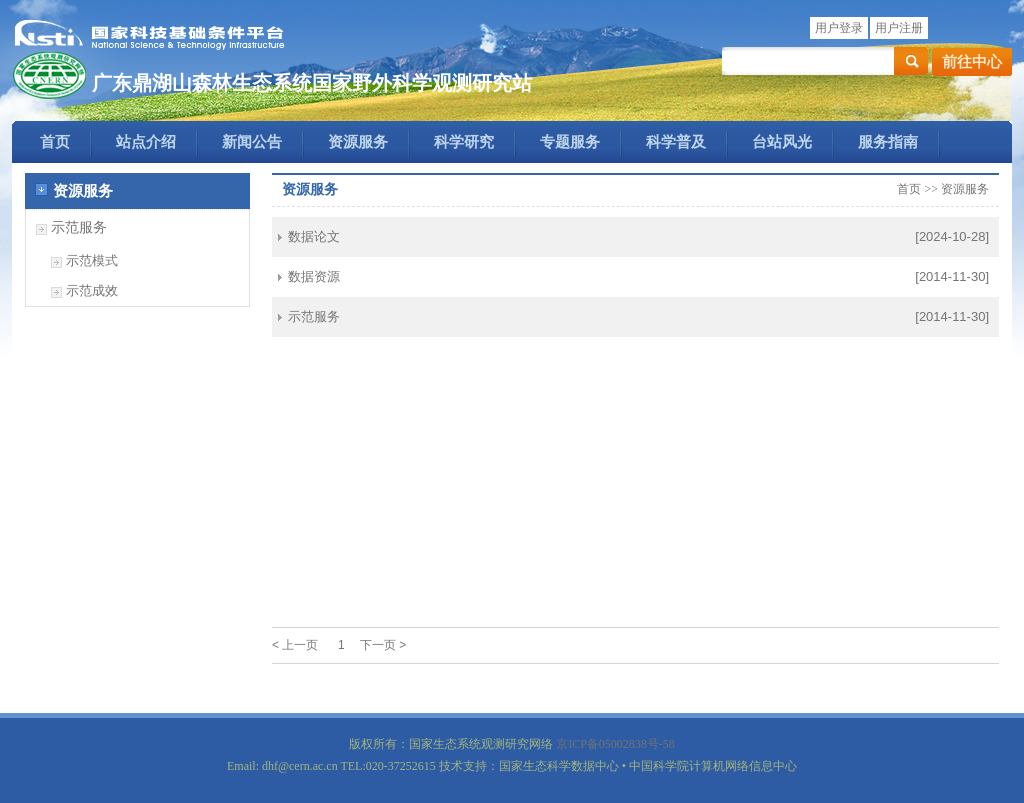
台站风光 (782, 142)
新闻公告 (252, 142)
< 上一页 (295, 645)
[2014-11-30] (952, 276)
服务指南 (888, 142)
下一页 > (383, 645)
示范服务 (79, 227)
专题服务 (570, 142)
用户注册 (899, 28)
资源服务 (358, 142)
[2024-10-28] (952, 236)
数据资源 (314, 276)
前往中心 (972, 62)
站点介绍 (146, 142)
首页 (55, 142)
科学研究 (464, 142)
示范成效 (92, 290)
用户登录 (839, 28)
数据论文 (314, 236)
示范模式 (92, 260)
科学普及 (676, 142)
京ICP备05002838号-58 (615, 744)
